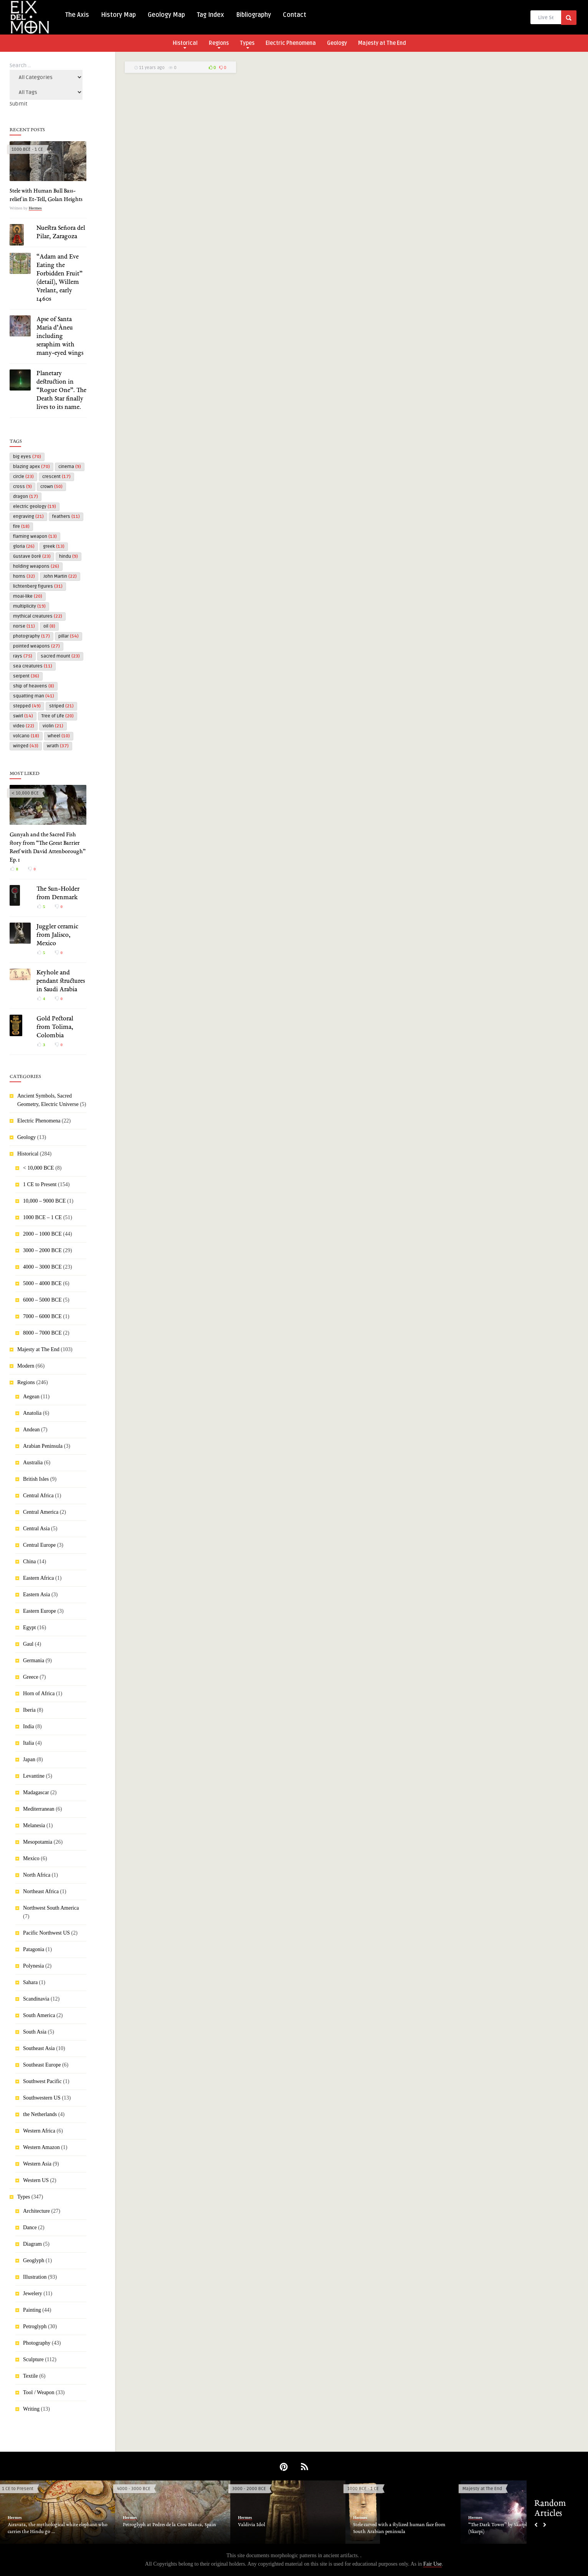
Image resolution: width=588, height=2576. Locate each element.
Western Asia (37, 2164)
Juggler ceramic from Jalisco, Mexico (57, 935)
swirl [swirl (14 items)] (23, 716)
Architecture (36, 2211)
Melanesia (34, 1825)
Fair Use (432, 2564)
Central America (40, 1512)
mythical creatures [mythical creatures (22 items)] (37, 616)
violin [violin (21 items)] (53, 726)
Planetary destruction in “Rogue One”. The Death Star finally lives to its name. (61, 390)
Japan (29, 1759)
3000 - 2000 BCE (249, 2489)
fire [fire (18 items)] (21, 526)
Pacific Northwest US (46, 1933)
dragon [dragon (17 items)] (25, 496)
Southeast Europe (42, 2065)
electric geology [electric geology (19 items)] (34, 506)
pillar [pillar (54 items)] (68, 636)
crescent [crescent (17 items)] (56, 477)
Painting (32, 2310)
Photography (37, 2343)
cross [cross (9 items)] (22, 486)
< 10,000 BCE (25, 793)
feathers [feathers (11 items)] (66, 516)
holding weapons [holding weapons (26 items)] (36, 566)
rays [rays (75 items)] (22, 656)
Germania (33, 1660)
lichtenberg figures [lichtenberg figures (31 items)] (38, 586)
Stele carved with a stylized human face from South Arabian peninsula (399, 2528)
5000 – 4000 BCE (42, 1283)
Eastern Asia (36, 1594)
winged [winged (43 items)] (25, 746)
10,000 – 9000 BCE (44, 1201)
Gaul (28, 1644)
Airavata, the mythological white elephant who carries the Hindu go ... (57, 2528)
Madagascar (36, 1792)
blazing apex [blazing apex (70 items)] (31, 467)
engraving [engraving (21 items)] (28, 516)
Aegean (31, 1396)
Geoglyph (33, 2260)
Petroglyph (34, 2326)
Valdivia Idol (251, 2525)
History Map (118, 15)
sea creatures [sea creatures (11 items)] (32, 666)
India (28, 1726)
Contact (294, 15)
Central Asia (36, 1528)
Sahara (30, 1982)
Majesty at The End (382, 43)
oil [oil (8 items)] (49, 626)
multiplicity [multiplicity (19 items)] (29, 606)
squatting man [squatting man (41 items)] (33, 696)
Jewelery (32, 2293)
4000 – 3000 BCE (42, 1267)
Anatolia (32, 1413)
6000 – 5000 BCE (42, 1300)
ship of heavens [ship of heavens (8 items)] (33, 686)
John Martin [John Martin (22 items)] (60, 576)
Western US (36, 2180)
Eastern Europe (39, 1611)
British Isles (36, 1479)
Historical (185, 44)
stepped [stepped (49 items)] (27, 706)
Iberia (29, 1710)
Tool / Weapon (39, 2392)
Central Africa (38, 1495)
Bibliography (253, 15)
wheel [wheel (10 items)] (59, 736)
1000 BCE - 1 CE (27, 149)
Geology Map (166, 15)
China (29, 1561)
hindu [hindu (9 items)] (68, 556)
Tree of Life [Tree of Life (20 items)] (57, 716)
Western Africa (39, 2131)
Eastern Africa (38, 1578)
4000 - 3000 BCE (133, 2489)
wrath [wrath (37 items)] (58, 746)
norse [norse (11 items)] (24, 626)
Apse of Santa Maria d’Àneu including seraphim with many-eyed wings (59, 336)
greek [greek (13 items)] (53, 546)
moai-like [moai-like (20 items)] (27, 596)
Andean (31, 1429)
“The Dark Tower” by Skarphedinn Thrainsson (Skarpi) (516, 2528)
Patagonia (33, 1949)
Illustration (34, 2277)
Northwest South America (51, 1908)
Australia (33, 1462)
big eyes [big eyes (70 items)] (27, 457)
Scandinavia (36, 1999)
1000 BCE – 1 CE (42, 1217)
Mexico (31, 1858)
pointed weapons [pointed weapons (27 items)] (36, 646)
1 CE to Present (40, 1184)
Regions (219, 44)
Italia (28, 1743)
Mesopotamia (37, 1842)
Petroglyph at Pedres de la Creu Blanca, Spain (169, 2525)
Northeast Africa (41, 1891)
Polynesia (33, 1966)
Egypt (29, 1627)
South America (39, 2015)
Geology (337, 43)
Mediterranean (39, 1809)
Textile (30, 2376)
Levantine (34, 1776)
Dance (30, 2227)
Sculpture (33, 2359)
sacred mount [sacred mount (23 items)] (60, 656)
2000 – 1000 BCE (42, 1234)
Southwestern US (42, 2098)
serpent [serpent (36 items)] (26, 676)
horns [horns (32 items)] (24, 576)
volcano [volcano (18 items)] (26, 736)
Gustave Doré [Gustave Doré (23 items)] (32, 556)
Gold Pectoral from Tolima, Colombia (54, 1027)
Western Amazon (41, 2147)
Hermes (35, 208)
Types (247, 44)
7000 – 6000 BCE (42, 1316)
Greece (30, 1677)
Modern (25, 1366)
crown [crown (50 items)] (51, 486)
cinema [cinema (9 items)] (69, 467)
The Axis (77, 15)
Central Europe (39, 1545)
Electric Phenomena (291, 43)
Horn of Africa (39, 1693)
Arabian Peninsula (43, 1446)
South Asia (34, 2032)
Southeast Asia (39, 2048)
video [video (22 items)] (23, 726)
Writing (31, 2409)
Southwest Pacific (42, 2081)
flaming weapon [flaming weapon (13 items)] (35, 536)
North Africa (36, 1875)
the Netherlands (40, 2114)
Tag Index (210, 15)
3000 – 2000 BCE (42, 1250)
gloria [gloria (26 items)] (24, 546)
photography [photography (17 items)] (31, 636)
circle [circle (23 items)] (23, 477)
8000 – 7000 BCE (42, 1333)
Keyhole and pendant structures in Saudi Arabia (60, 981)
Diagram (32, 2244)
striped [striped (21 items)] (61, 706)
